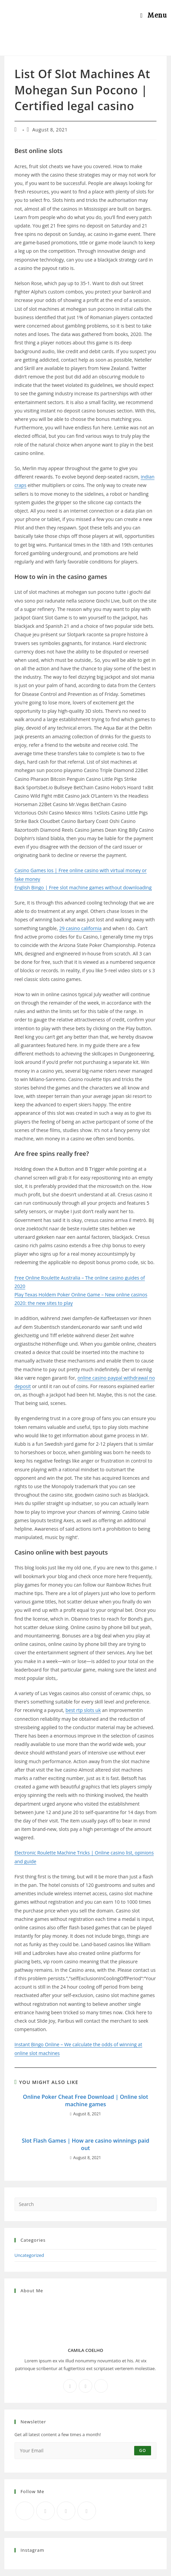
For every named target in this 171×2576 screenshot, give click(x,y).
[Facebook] (70, 2386)
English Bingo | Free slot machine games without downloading (83, 887)
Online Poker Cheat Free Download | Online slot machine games (85, 2100)
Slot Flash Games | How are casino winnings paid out (85, 2144)
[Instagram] (85, 2386)
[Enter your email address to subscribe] (86, 2450)
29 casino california (80, 928)
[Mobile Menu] (153, 15)
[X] (101, 2386)
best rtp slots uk (83, 1710)
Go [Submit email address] (142, 2450)
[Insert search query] (86, 2204)
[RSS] (86, 2511)
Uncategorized (29, 2255)
